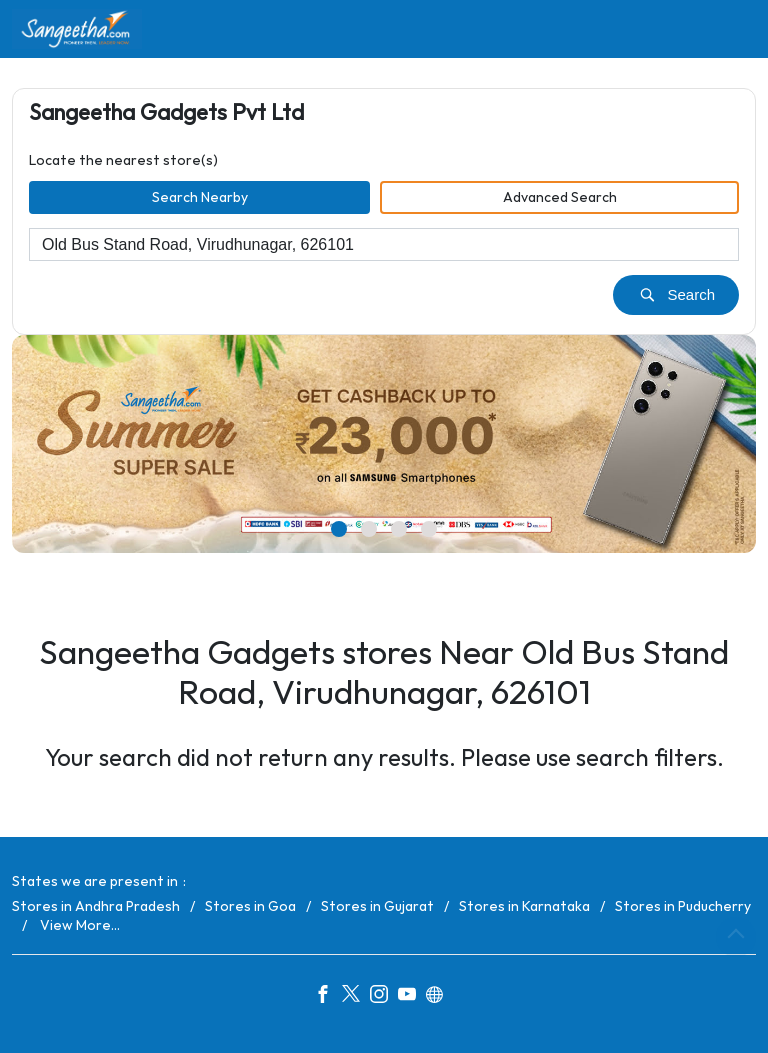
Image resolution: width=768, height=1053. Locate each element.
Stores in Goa (250, 905)
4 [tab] (429, 530)
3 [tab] (399, 530)
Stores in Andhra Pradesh (96, 905)
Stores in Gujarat (377, 905)
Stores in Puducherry (683, 905)
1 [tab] (339, 530)
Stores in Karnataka (524, 905)
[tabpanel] (384, 445)
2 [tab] (369, 530)
